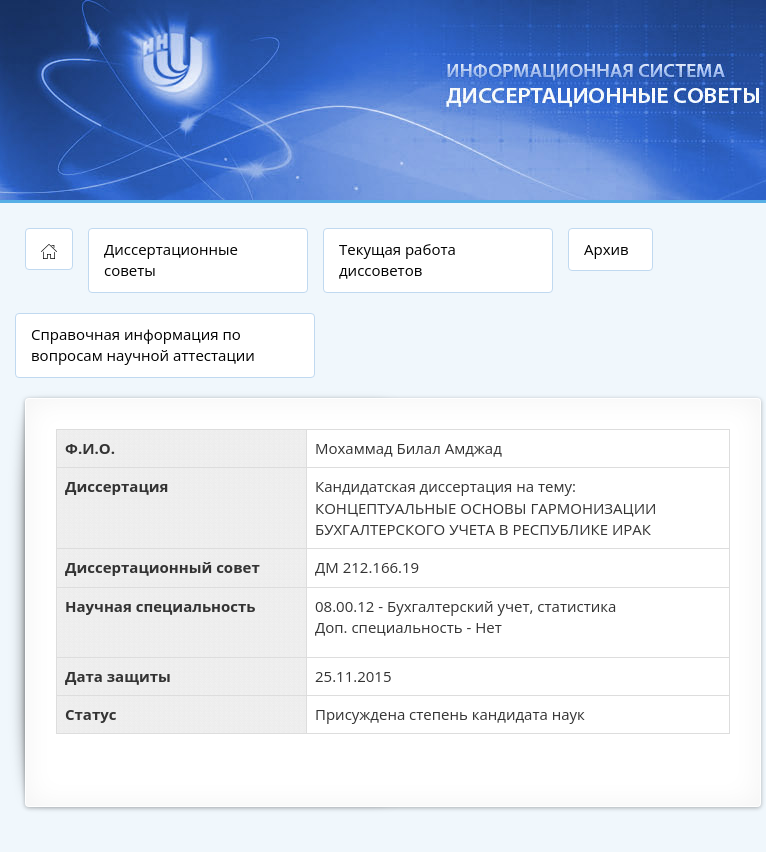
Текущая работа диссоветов (397, 259)
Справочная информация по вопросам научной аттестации (143, 344)
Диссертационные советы (171, 259)
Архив (606, 249)
